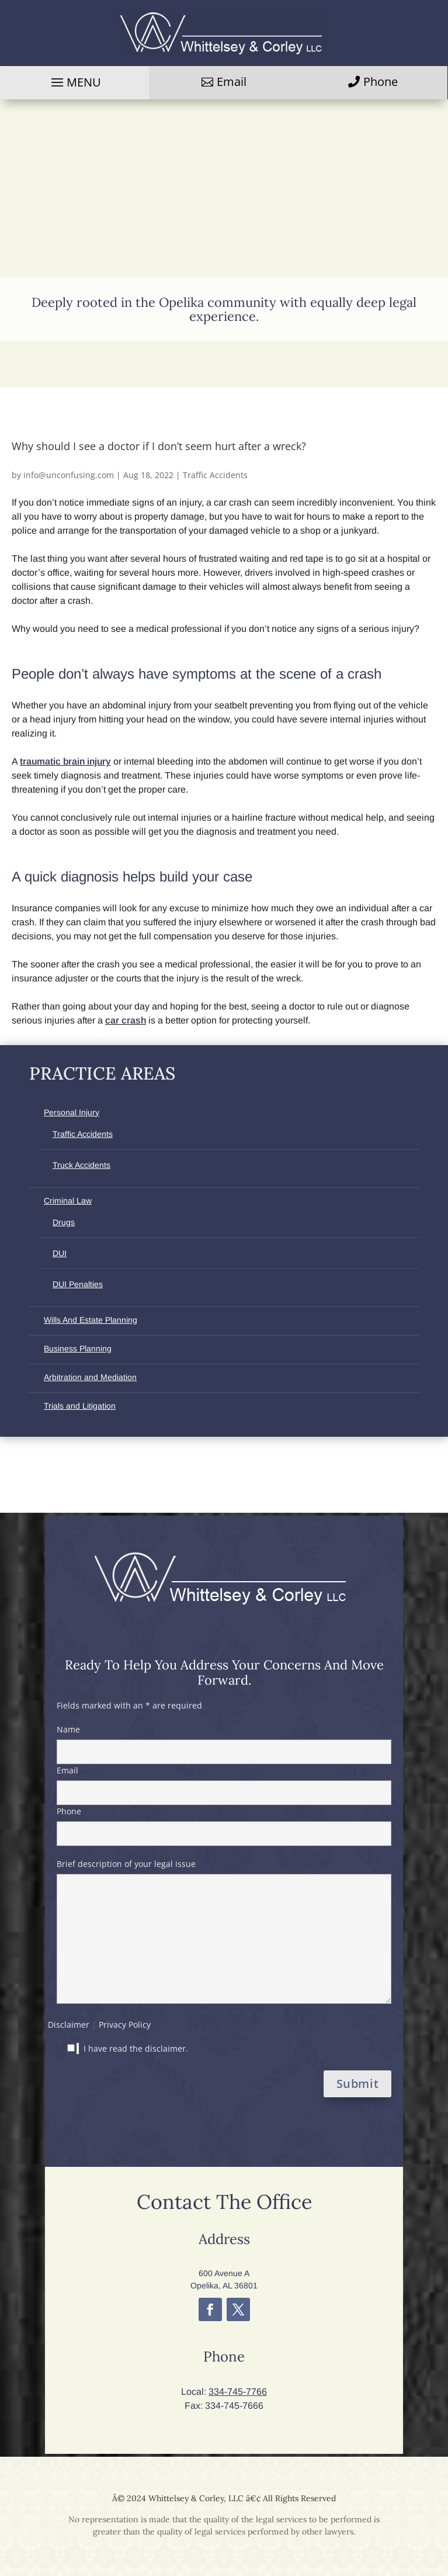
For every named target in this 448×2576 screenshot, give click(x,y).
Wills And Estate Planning (90, 1320)
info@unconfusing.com (68, 474)
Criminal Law (68, 1200)
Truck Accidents (81, 1165)
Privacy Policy (125, 2024)
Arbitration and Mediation (90, 1377)
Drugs (64, 1222)
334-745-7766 (238, 2392)
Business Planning (78, 1348)
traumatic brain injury (65, 761)
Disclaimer (68, 2024)
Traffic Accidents (215, 474)
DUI (60, 1253)
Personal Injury (71, 1112)
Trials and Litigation (80, 1405)
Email (231, 81)
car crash (125, 1020)
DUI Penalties (78, 1284)
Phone (380, 81)
